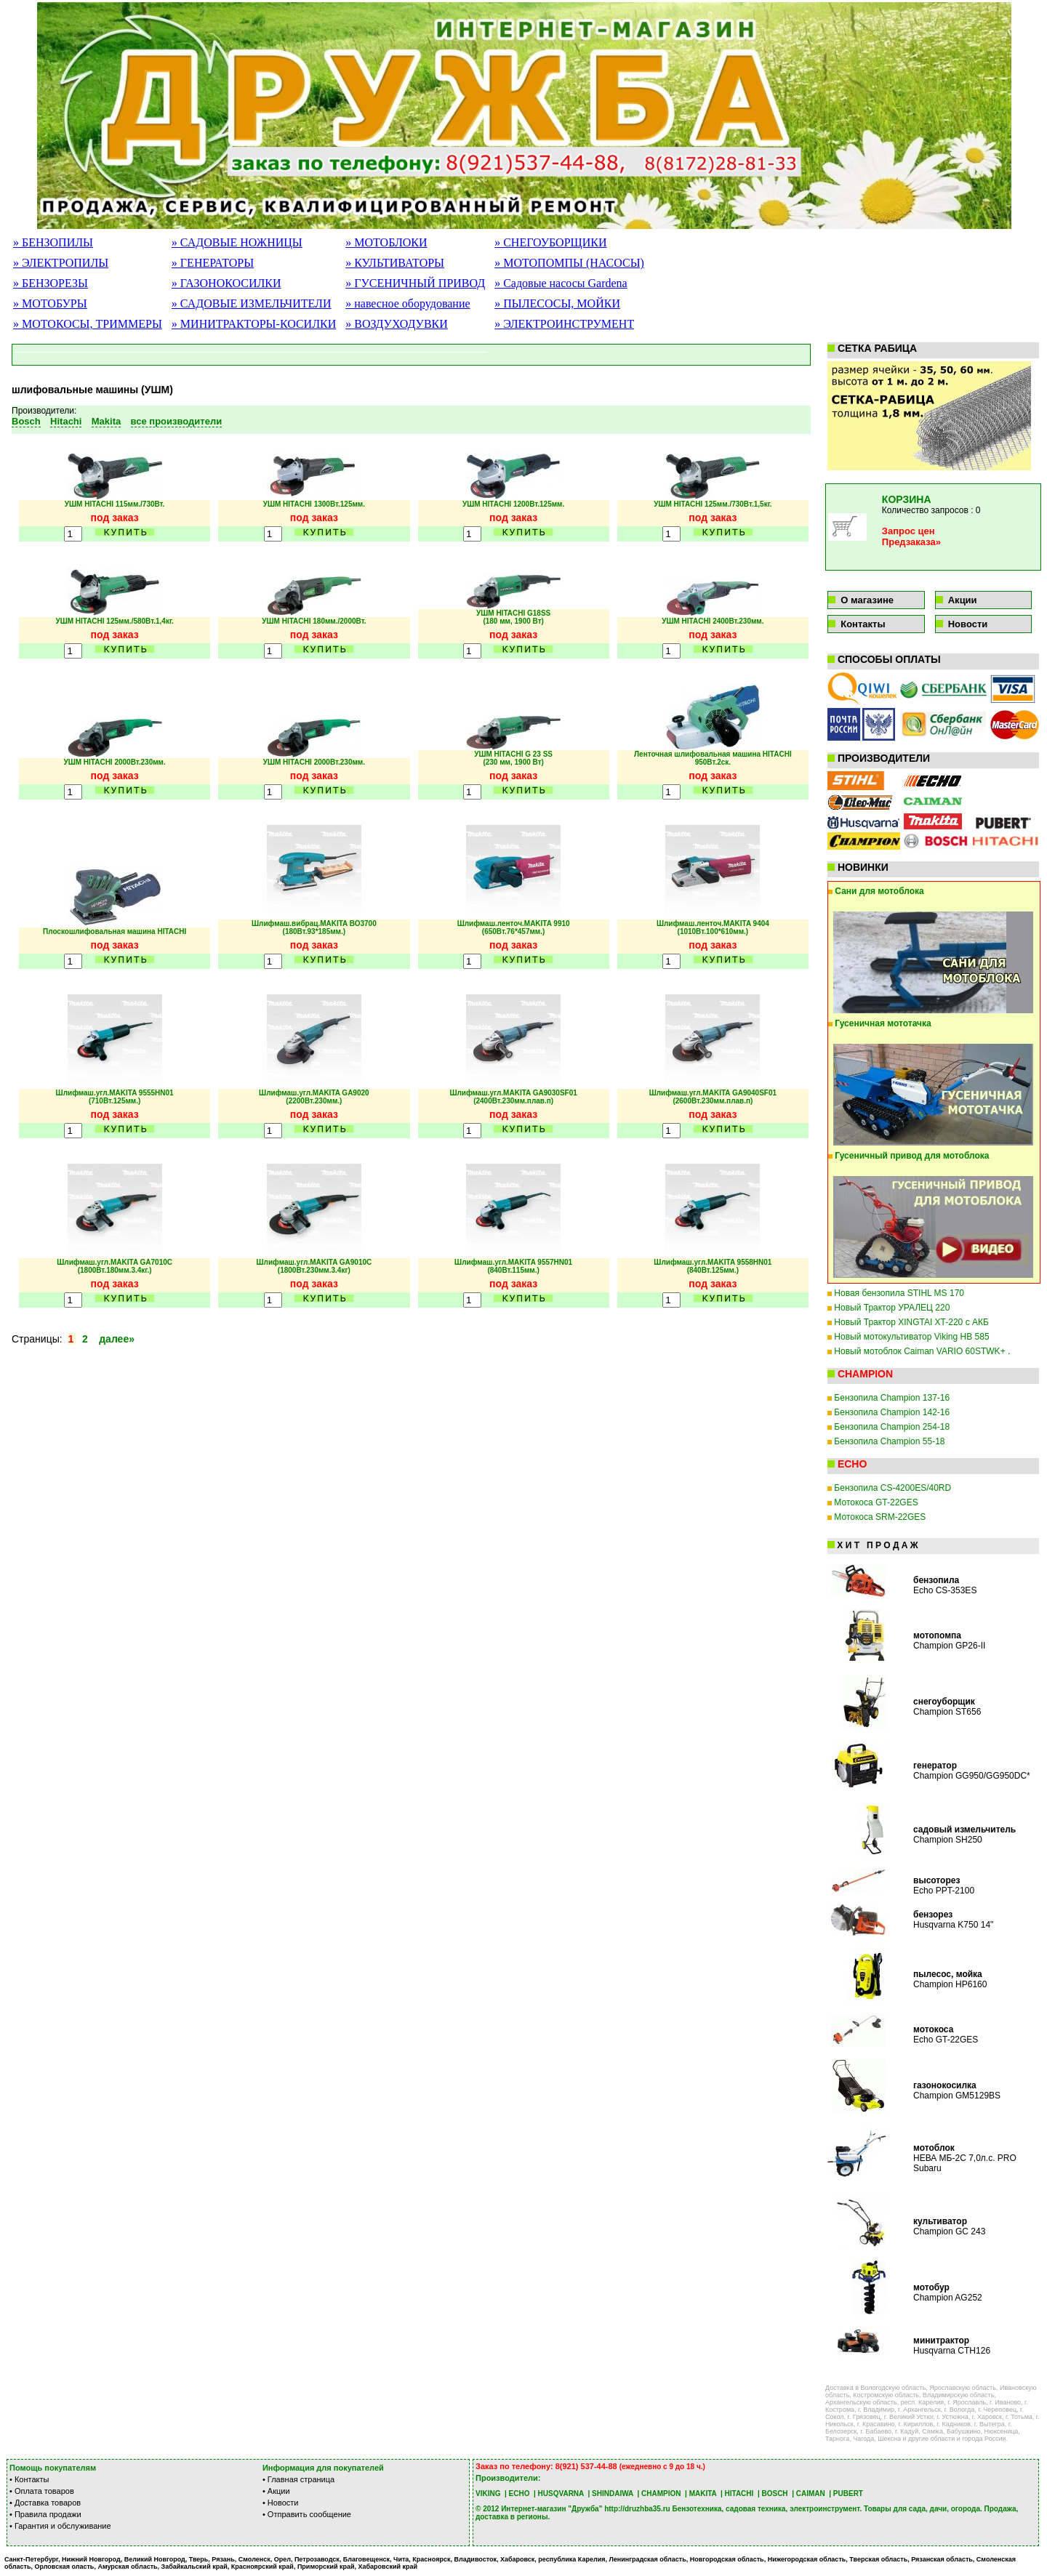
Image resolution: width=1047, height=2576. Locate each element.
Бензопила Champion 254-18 (892, 1427)
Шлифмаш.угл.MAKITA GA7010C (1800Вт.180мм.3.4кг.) (114, 1266)
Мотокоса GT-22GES (876, 1502)
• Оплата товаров (41, 2491)
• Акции (276, 2491)
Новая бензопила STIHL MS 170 (899, 1293)
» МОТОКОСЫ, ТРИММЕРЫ (87, 324)
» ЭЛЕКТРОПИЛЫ (60, 263)
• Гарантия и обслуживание (60, 2525)
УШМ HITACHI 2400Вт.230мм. (712, 621)
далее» (115, 1339)
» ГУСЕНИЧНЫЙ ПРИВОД (415, 283)
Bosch (26, 421)
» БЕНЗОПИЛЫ (53, 242)
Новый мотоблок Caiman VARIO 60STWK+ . (922, 1351)
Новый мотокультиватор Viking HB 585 (911, 1337)
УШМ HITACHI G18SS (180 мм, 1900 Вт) (513, 617)
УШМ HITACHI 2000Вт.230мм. (114, 762)
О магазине (867, 600)
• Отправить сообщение (306, 2514)
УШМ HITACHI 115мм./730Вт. (115, 504)
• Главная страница (298, 2479)
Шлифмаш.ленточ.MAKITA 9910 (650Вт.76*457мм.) (513, 927)
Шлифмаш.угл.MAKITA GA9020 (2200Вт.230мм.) (314, 1097)
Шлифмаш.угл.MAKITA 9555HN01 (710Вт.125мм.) (115, 1097)
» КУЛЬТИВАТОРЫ (394, 263)
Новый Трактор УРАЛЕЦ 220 (892, 1308)
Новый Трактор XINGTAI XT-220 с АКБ (911, 1322)
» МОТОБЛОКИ (386, 242)
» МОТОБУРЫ (50, 303)
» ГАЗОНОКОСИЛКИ (226, 283)
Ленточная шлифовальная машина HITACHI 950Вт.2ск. (713, 758)
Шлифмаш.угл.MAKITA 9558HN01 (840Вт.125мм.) (712, 1266)
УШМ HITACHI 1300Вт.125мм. (314, 504)
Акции (962, 600)
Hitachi (65, 421)
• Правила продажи (45, 2514)
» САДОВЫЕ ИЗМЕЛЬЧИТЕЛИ (252, 303)
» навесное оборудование (407, 303)
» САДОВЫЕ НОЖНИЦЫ (237, 242)
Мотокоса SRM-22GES (880, 1517)
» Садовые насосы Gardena (560, 283)
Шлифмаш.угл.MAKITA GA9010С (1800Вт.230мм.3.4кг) (314, 1266)
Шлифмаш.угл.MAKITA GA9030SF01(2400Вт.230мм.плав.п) (513, 1097)
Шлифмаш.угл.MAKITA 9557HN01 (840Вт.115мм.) (513, 1266)
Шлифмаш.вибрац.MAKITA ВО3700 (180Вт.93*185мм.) (314, 927)
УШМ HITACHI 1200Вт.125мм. (513, 504)
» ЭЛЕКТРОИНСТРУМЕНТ (564, 324)
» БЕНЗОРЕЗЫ (50, 283)
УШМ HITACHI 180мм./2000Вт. (314, 621)
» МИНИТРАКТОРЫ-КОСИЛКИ (254, 324)
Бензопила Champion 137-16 (892, 1398)
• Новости (280, 2502)
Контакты (863, 624)
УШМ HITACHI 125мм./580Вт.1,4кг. (114, 621)
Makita (106, 421)
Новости (968, 624)
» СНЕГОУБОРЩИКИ (550, 242)
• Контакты (29, 2479)
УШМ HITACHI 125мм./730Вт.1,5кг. (712, 504)
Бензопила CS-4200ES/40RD (892, 1488)
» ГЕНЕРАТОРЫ (213, 263)
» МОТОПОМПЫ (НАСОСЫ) (569, 263)
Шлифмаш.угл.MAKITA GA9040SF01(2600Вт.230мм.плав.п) (713, 1097)
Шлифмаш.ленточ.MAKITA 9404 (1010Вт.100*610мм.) (713, 927)
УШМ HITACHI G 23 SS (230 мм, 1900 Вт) (513, 758)
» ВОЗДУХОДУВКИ (396, 324)
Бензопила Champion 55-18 (889, 1441)
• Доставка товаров (45, 2502)
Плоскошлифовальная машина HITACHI (114, 931)
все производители (176, 421)
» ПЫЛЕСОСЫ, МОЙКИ (557, 303)
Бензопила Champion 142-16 (892, 1412)
